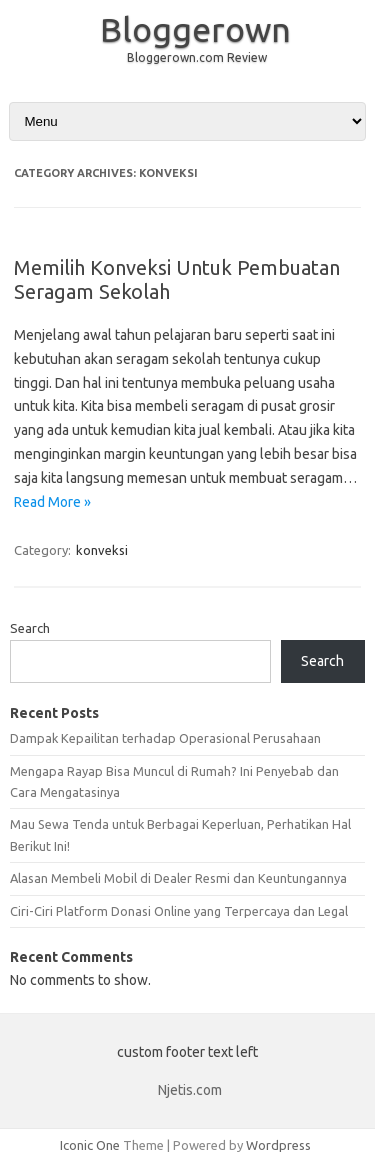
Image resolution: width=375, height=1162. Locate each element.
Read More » (52, 502)
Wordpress (278, 1145)
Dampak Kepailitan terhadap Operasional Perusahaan (165, 738)
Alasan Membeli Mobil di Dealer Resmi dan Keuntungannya (178, 878)
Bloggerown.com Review (197, 57)
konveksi (102, 550)
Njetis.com (190, 1090)
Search (30, 628)
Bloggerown (195, 29)
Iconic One (90, 1145)
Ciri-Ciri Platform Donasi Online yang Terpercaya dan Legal (179, 911)
